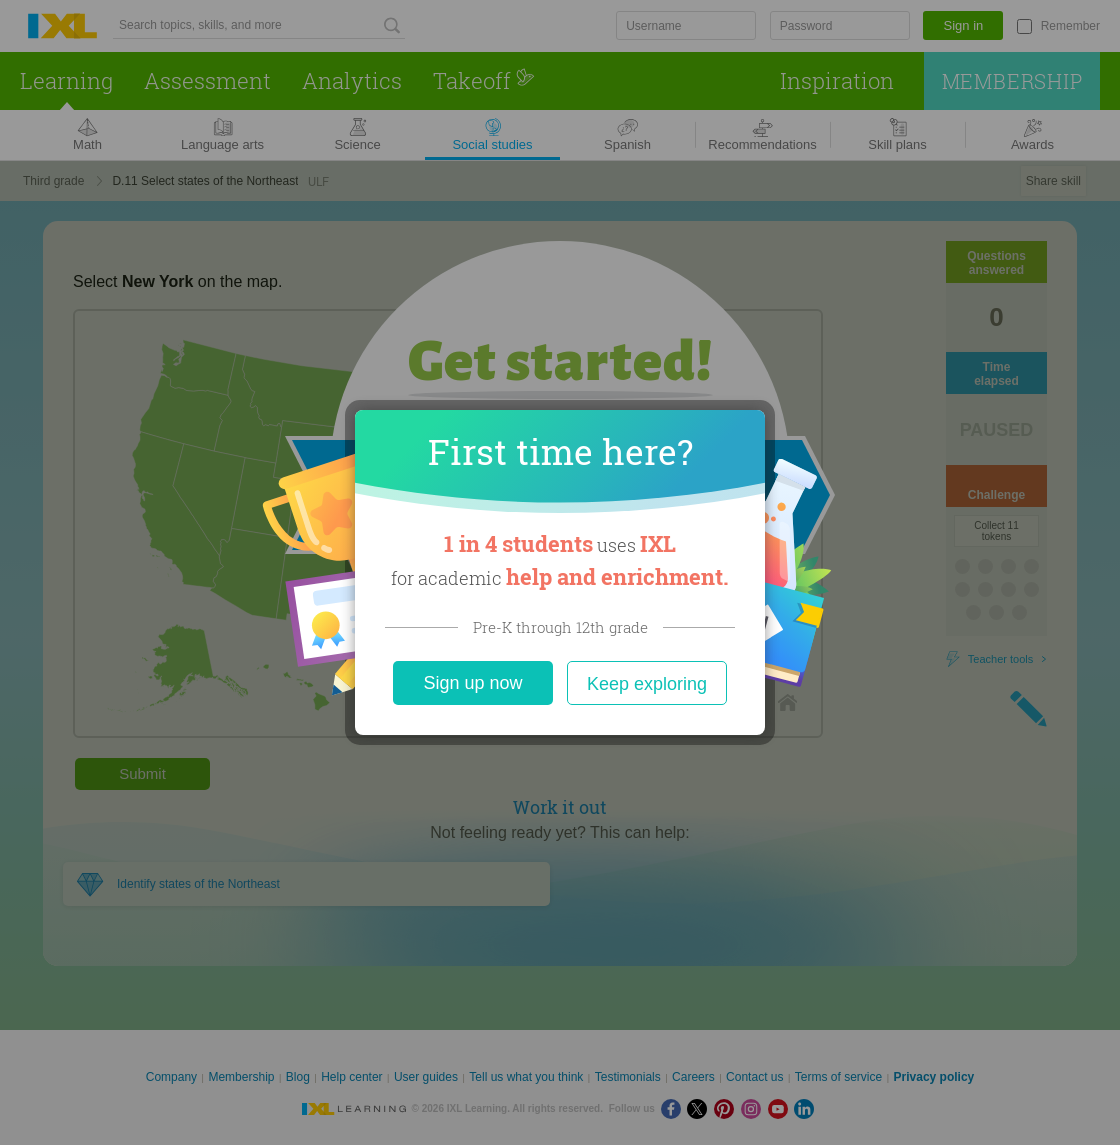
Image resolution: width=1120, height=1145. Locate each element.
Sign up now (472, 683)
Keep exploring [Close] (647, 684)
